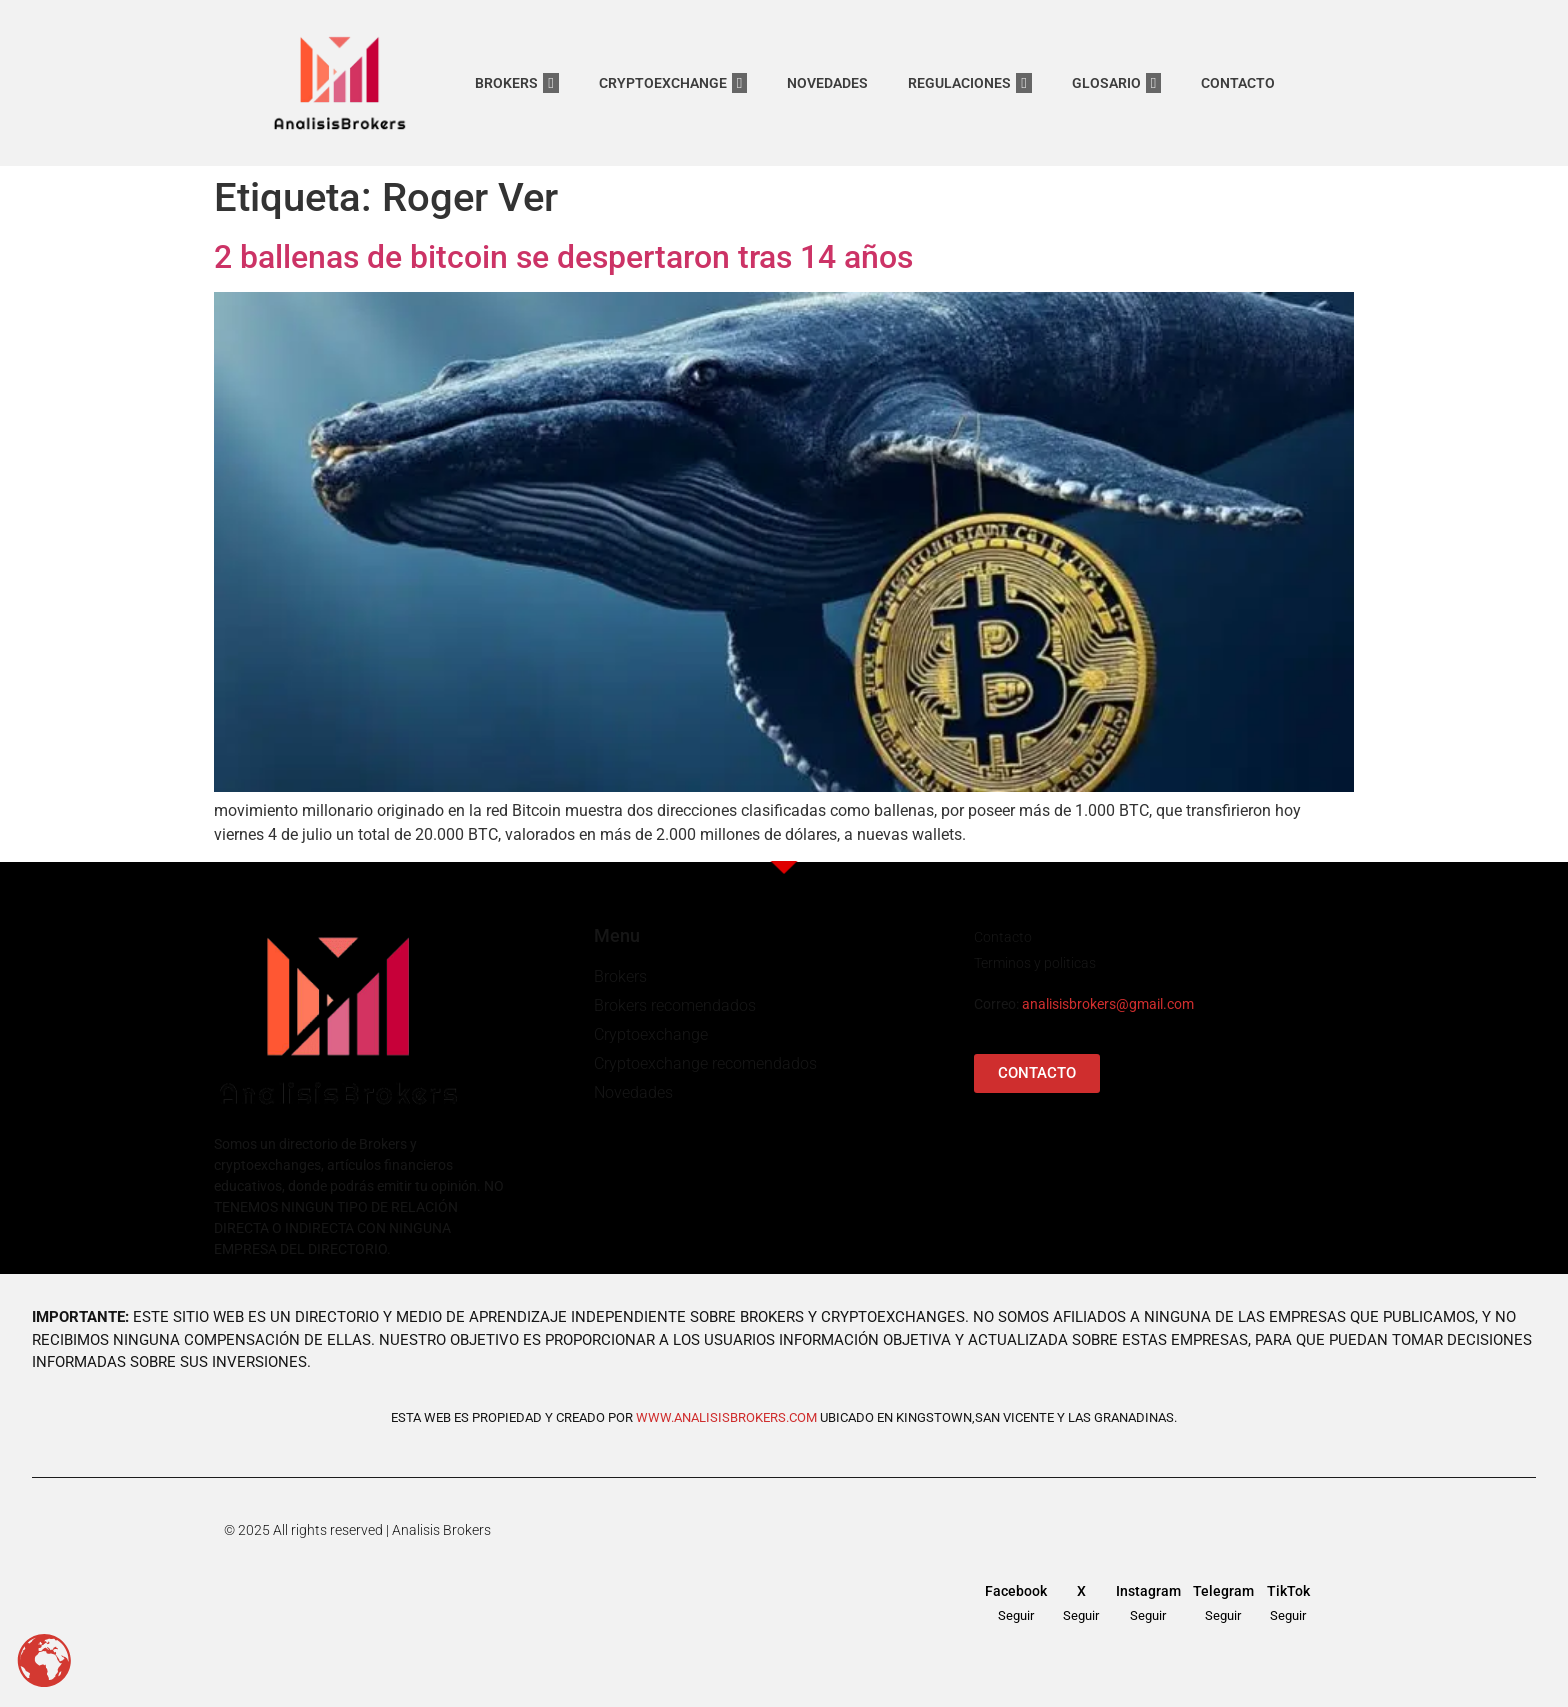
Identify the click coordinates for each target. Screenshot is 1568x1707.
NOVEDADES (827, 83)
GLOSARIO (1116, 83)
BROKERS (516, 83)
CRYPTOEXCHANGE (673, 83)
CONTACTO (1238, 83)
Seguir (1016, 1615)
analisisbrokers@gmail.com (1108, 1004)
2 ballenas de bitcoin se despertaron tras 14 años (563, 257)
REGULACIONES (969, 83)
